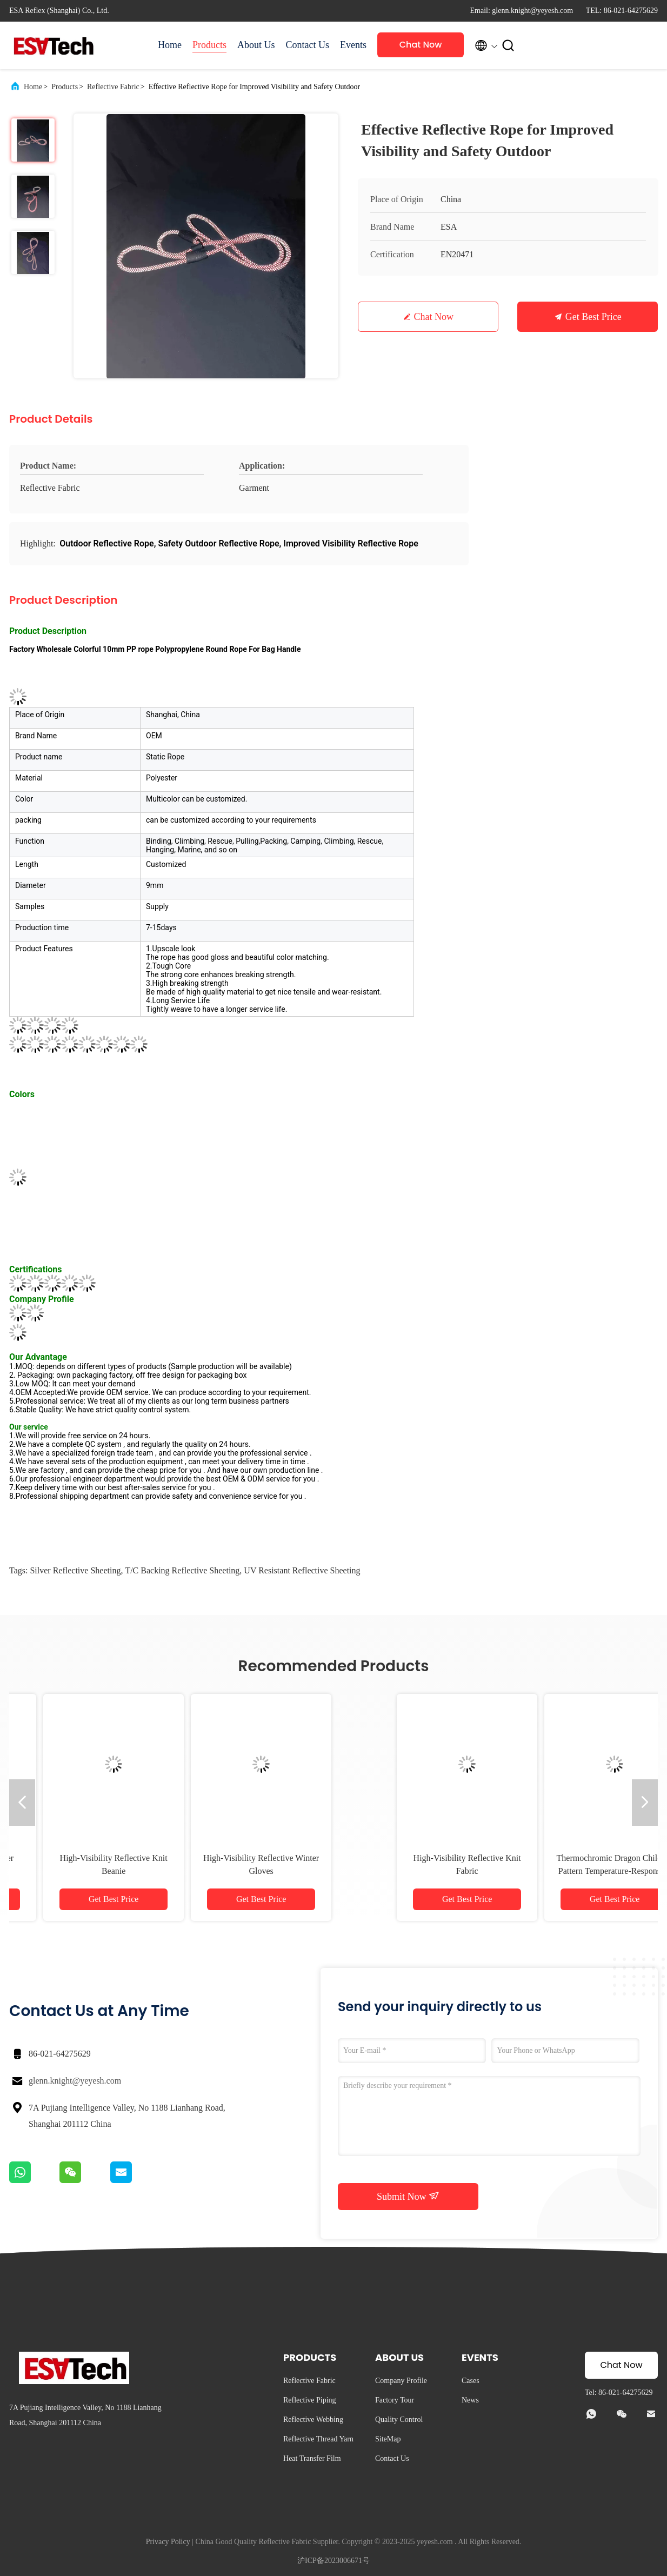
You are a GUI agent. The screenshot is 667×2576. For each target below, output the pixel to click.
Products (209, 44)
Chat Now (420, 44)
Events (353, 44)
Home (170, 44)
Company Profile (401, 2381)
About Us (256, 44)
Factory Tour (394, 2400)
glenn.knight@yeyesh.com (75, 2080)
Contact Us (308, 44)
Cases (470, 2381)
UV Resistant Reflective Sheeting (302, 1570)
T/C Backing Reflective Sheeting (182, 1570)
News (470, 2400)
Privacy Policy (168, 2542)
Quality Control (399, 2419)
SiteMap (388, 2439)
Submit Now (408, 2196)
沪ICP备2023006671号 (333, 2561)
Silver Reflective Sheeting (75, 1570)
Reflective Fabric (113, 87)
